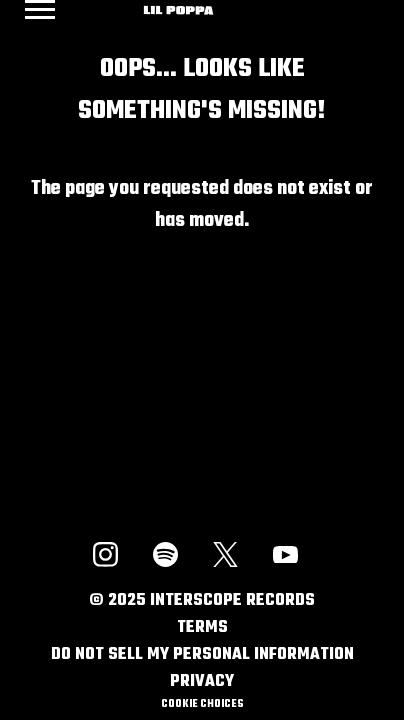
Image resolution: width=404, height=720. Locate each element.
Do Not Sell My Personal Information (202, 655)
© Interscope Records (202, 601)
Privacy (202, 682)
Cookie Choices (202, 704)
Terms (202, 628)
